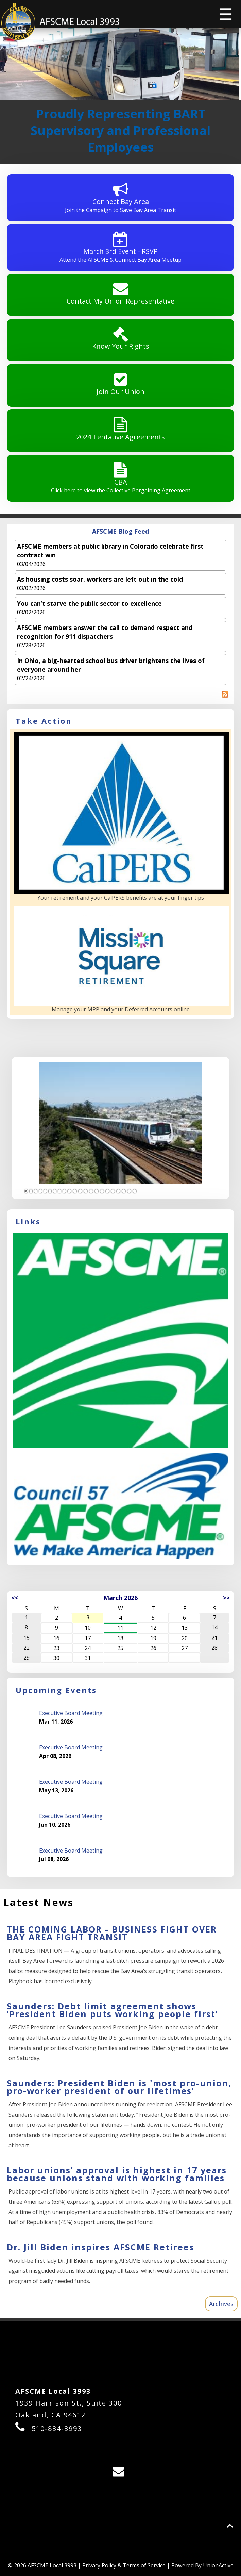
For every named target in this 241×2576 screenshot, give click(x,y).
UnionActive (218, 2565)
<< (14, 1598)
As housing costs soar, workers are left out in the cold (100, 579)
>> (226, 1598)
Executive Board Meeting (71, 1713)
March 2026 (120, 1598)
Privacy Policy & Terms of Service (124, 2565)
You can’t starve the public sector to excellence (89, 603)
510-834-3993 (57, 2428)
